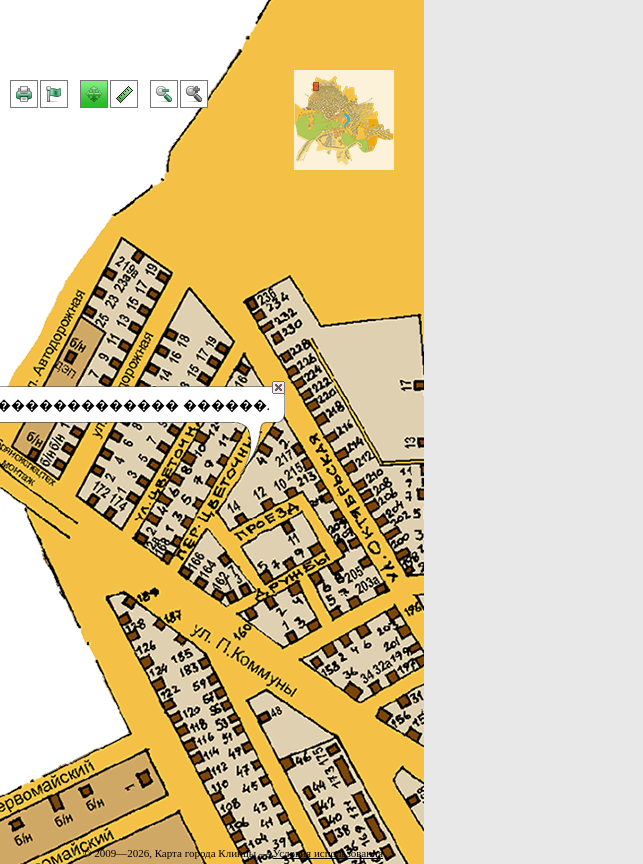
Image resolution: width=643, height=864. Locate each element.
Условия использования (328, 853)
